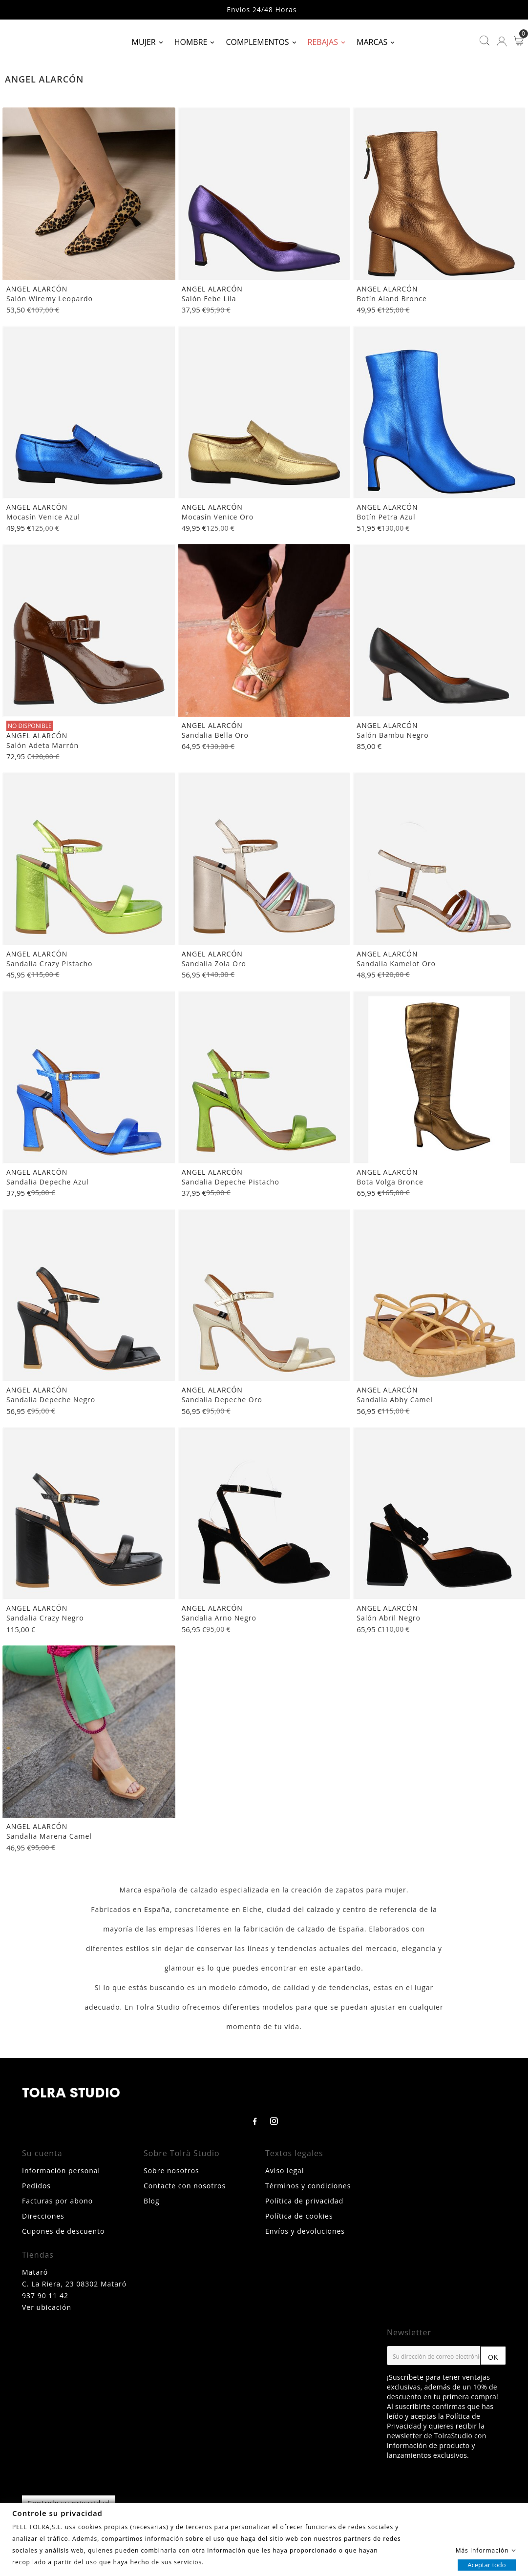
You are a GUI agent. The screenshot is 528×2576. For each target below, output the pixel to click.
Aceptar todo (486, 2564)
